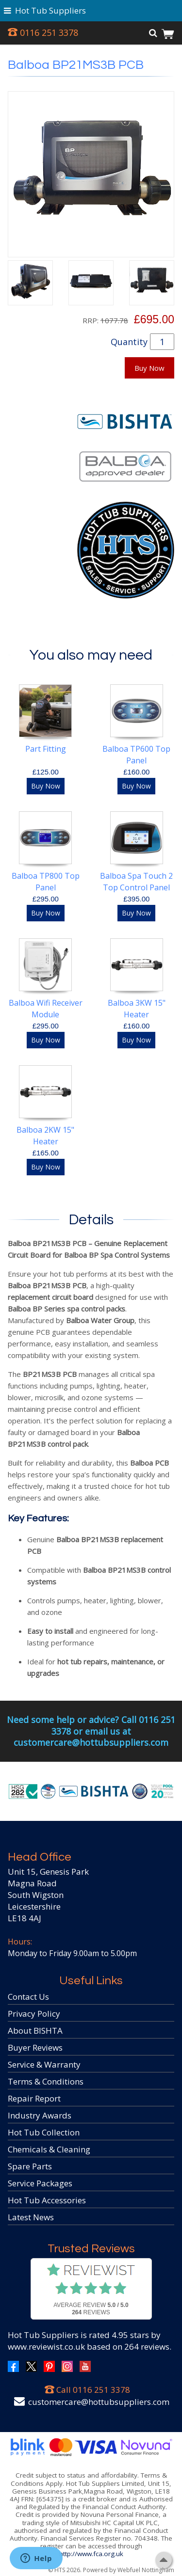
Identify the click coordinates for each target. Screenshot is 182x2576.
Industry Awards (39, 2115)
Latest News (31, 2217)
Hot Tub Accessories (47, 2200)
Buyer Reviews (35, 2047)
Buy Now (149, 368)
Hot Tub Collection (44, 2132)
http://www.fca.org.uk (91, 2553)
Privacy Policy (34, 2013)
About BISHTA (35, 2030)
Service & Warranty (44, 2064)
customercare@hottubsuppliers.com (98, 2401)
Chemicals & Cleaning (49, 2149)
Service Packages (40, 2183)
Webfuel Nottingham (145, 2570)
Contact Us (28, 1996)
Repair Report (34, 2098)
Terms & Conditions (45, 2081)
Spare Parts (30, 2166)
